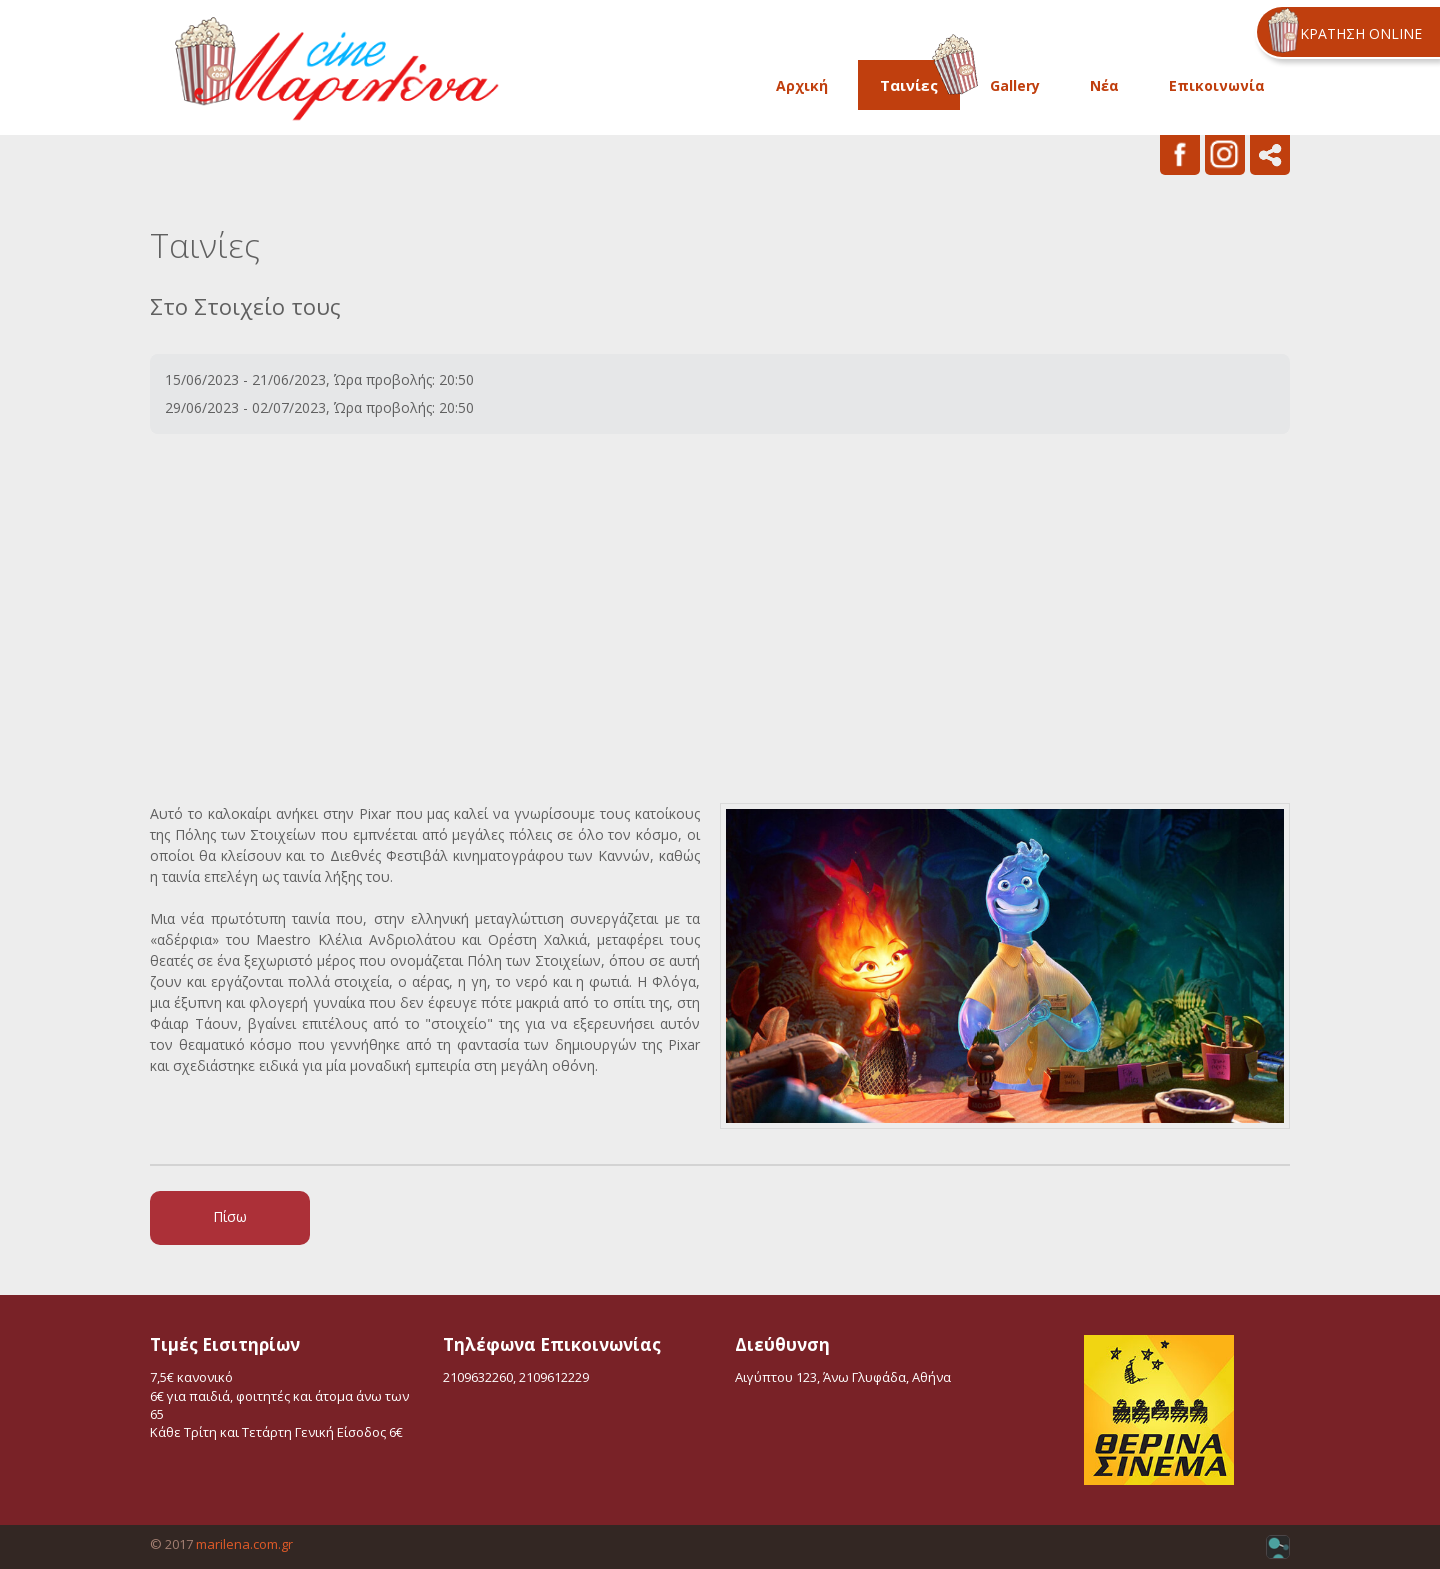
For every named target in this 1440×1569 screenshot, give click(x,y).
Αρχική (802, 85)
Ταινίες (909, 85)
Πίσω (230, 1216)
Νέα (1104, 85)
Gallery (1015, 85)
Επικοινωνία (1217, 85)
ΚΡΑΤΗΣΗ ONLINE (1361, 33)
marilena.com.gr (244, 1544)
